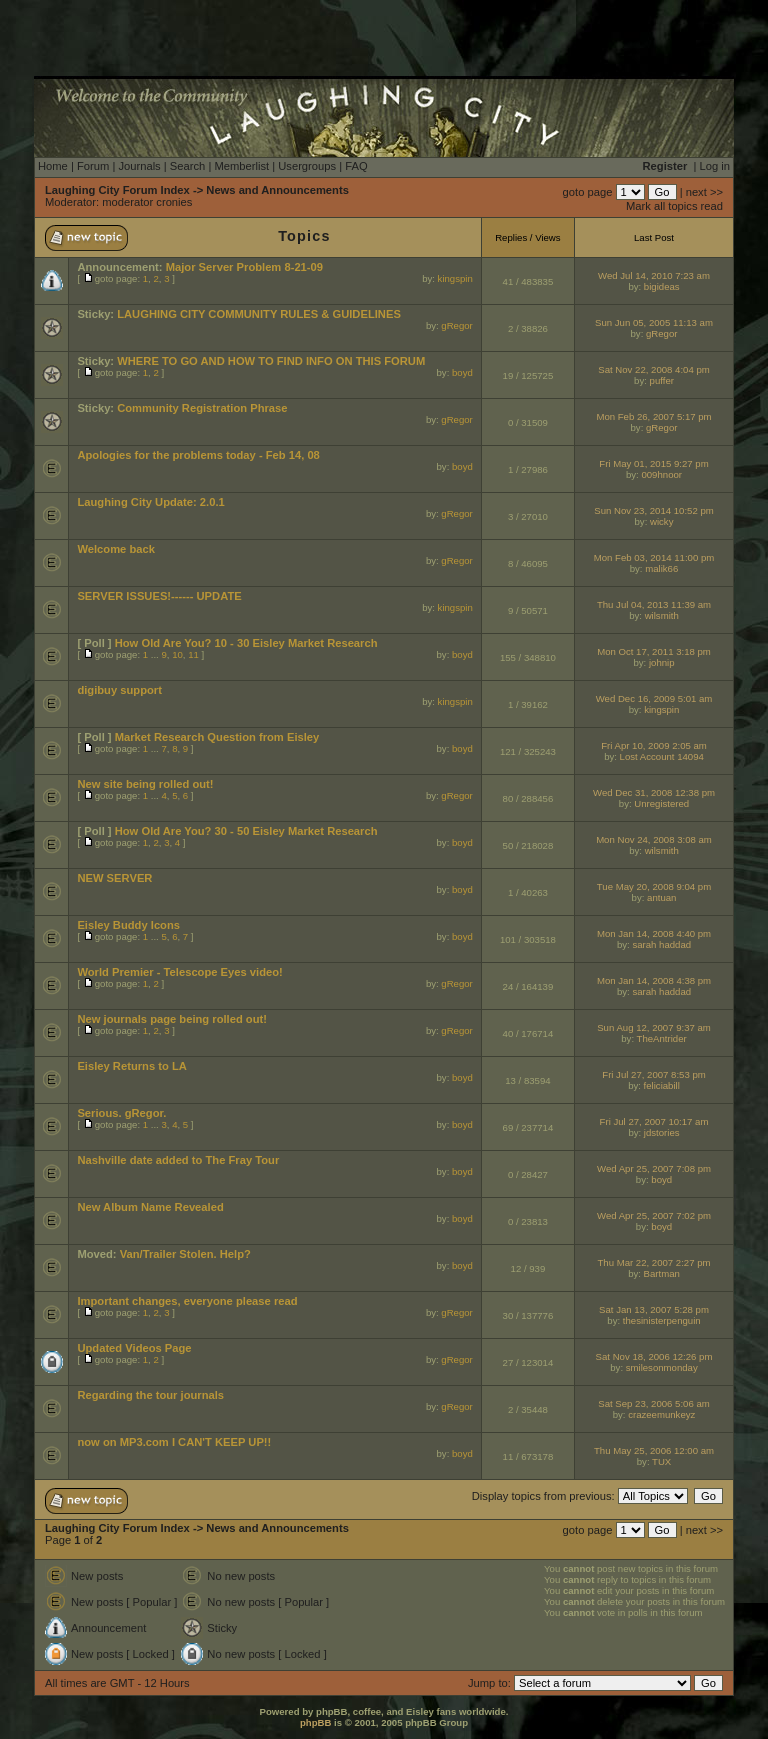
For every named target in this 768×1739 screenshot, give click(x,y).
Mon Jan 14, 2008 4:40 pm (654, 933)
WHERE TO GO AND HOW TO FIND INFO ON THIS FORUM (271, 361)
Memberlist (241, 166)
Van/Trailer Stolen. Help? (185, 1254)
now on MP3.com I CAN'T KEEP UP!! (174, 1442)
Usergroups (307, 166)
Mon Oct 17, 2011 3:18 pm (654, 651)
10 (177, 654)
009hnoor (661, 474)
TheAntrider (662, 1038)
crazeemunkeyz (661, 1414)
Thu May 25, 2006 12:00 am (654, 1450)
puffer (662, 380)
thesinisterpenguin (662, 1320)
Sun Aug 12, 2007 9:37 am (654, 1027)
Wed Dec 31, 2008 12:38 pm (654, 792)
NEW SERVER (114, 878)
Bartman (662, 1273)
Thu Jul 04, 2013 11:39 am (654, 604)
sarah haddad (661, 944)
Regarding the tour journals (150, 1395)
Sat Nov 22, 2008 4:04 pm (653, 369)
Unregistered (661, 803)
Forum (93, 166)
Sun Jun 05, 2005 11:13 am (654, 322)
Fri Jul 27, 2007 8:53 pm (653, 1074)
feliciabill (662, 1085)
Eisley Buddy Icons (128, 925)
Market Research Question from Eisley (217, 737)
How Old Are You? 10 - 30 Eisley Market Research (246, 643)
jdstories (662, 1132)
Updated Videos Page (134, 1348)
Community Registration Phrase (202, 408)
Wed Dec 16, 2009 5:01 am (654, 698)
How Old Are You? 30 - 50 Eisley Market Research (246, 831)
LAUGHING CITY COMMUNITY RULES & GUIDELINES (259, 314)
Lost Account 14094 (662, 756)
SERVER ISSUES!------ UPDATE (159, 596)
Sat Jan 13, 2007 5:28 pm (654, 1309)
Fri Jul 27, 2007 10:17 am (654, 1121)
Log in (715, 166)
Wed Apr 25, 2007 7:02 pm (654, 1215)
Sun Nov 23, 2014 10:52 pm (653, 510)
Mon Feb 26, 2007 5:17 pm (653, 416)
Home (53, 166)
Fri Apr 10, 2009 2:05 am (654, 745)
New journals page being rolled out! (172, 1019)
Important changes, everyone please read (187, 1301)
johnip (662, 662)
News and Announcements (277, 190)
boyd (462, 372)
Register (665, 166)
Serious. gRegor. (121, 1113)
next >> (704, 192)
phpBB (315, 1722)
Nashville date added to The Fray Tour (178, 1160)
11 (193, 654)
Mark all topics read (674, 206)
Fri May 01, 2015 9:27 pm (653, 463)
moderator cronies (147, 202)
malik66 (661, 568)
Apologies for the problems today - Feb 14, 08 (198, 455)
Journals (139, 166)
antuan (661, 897)
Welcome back (116, 549)
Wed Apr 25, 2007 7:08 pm (654, 1168)
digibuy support (119, 690)
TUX (661, 1461)
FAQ (356, 166)
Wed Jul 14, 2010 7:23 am (654, 275)
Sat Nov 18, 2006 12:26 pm (654, 1356)
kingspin (455, 278)
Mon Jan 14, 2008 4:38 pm (654, 980)
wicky (661, 521)
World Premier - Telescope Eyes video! (179, 972)
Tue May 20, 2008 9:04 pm (654, 886)
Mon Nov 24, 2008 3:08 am (654, 839)
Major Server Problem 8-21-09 (244, 267)
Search (187, 166)
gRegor (456, 325)
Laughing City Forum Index (117, 190)
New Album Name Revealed (150, 1207)
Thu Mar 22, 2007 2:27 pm (653, 1262)
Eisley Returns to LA (131, 1066)
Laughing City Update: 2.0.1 (150, 502)
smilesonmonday (662, 1367)
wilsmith (662, 615)
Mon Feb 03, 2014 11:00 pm (654, 557)
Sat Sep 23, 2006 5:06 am (653, 1403)
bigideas (662, 286)
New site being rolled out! (145, 784)
